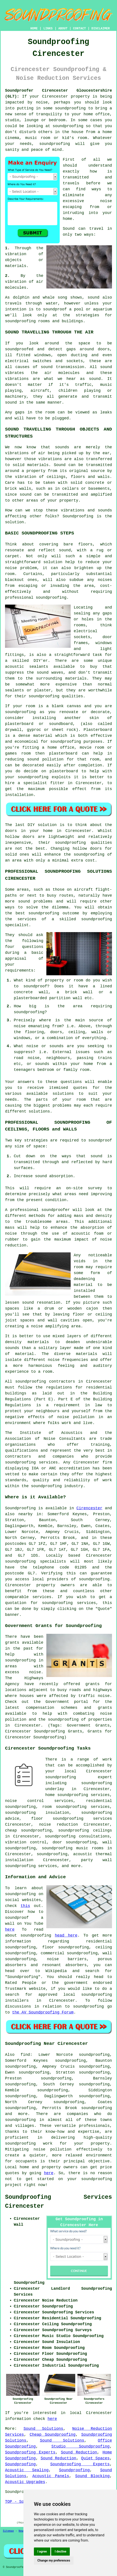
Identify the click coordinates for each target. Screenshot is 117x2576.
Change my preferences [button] (53, 2560)
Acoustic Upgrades (25, 2482)
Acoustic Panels (50, 2476)
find (25, 2055)
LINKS (47, 28)
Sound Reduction (79, 2452)
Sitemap (8, 2531)
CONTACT (79, 28)
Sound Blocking (92, 2476)
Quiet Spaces (95, 2458)
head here (66, 1935)
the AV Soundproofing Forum (42, 2012)
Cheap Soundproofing (53, 2434)
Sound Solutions (43, 2428)
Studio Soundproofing (80, 2446)
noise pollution (52, 2149)
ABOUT (63, 28)
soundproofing (94, 1579)
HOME (34, 28)
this (25, 1906)
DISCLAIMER (100, 28)
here (9, 1929)
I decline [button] (60, 2551)
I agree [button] (42, 2551)
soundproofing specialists (35, 1561)
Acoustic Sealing (27, 2470)
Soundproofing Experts (30, 2452)
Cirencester (89, 1508)
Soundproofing (20, 1508)
